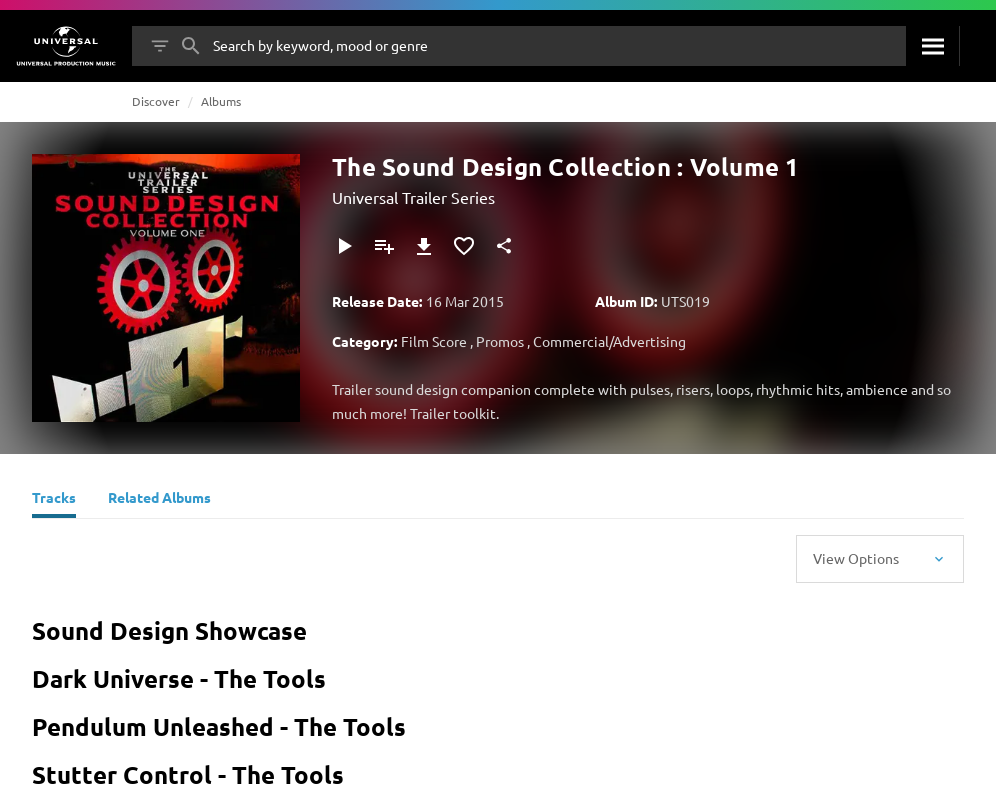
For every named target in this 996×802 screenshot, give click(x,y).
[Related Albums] (159, 500)
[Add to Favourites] (464, 246)
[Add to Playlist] (384, 246)
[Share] (504, 246)
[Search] (932, 46)
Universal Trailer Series (413, 197)
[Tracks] (54, 500)
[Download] (424, 246)
